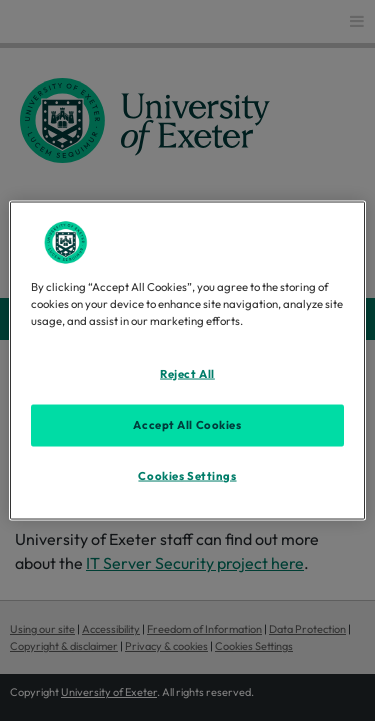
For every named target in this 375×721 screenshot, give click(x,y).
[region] (187, 360)
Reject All (187, 373)
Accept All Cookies (187, 424)
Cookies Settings (187, 475)
